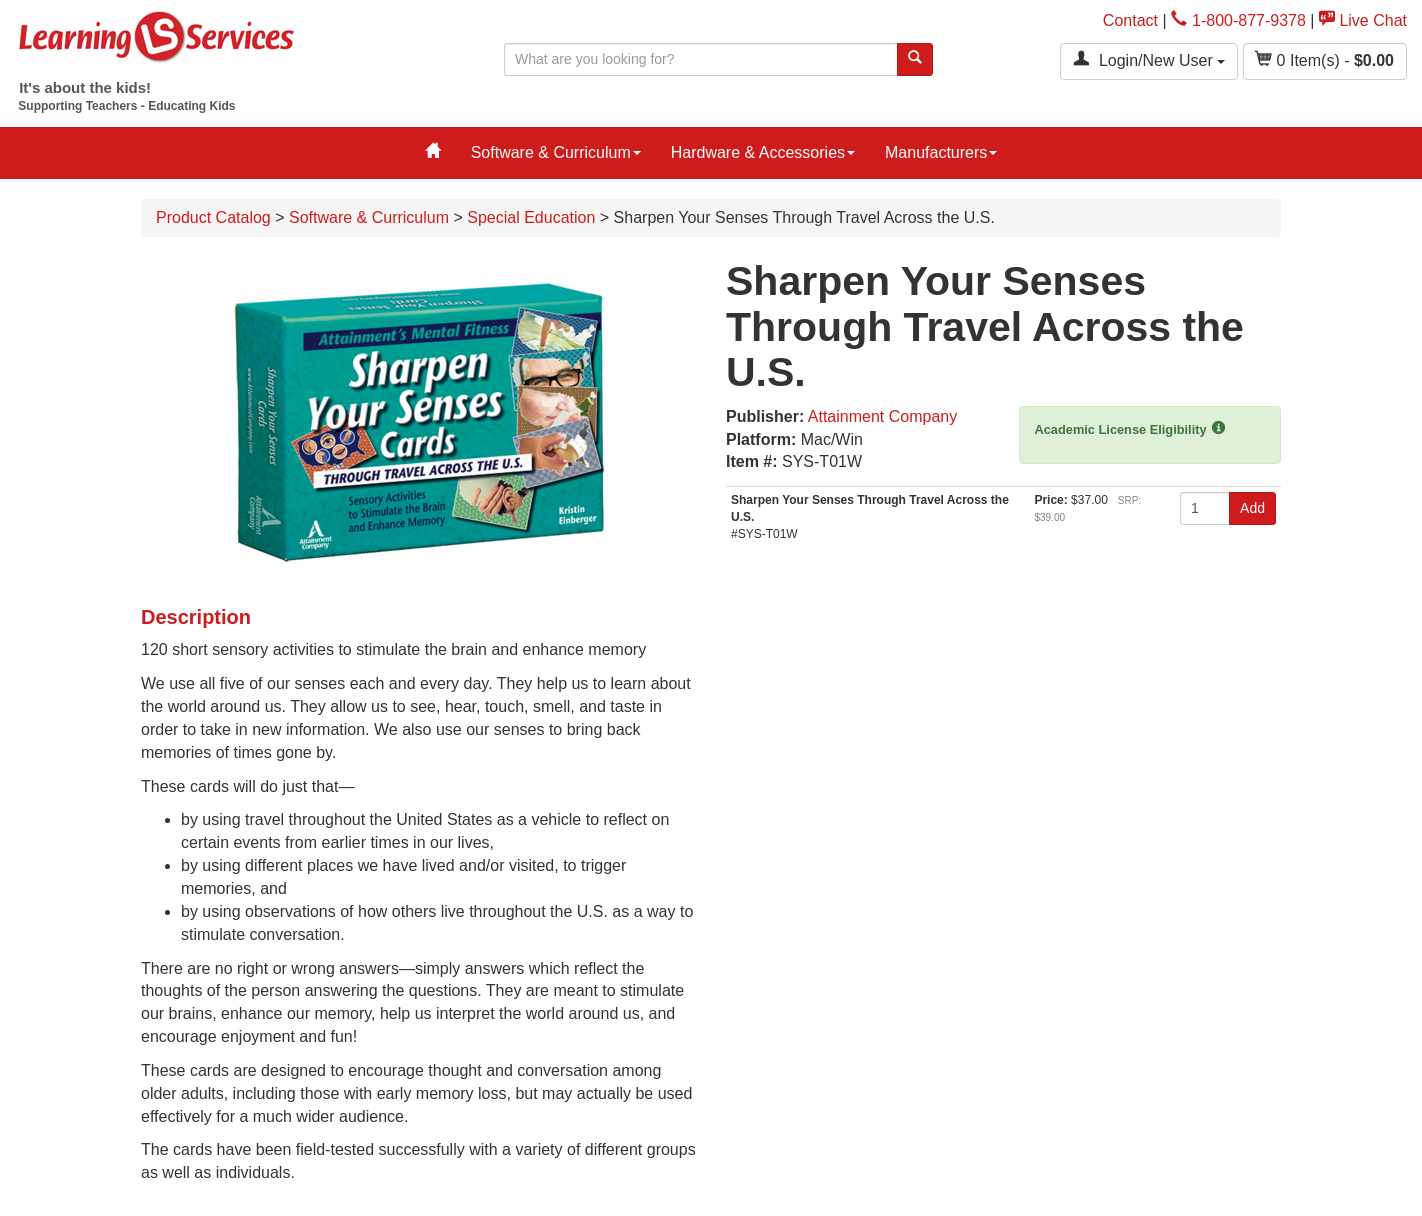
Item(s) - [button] (1325, 59)
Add (1252, 508)
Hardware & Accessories (763, 152)
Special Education (531, 217)
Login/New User (1149, 59)
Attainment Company (882, 416)
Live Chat (1363, 20)
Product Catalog (213, 217)
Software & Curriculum (556, 152)
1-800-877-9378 (1238, 20)
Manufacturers (941, 152)
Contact (1130, 20)
